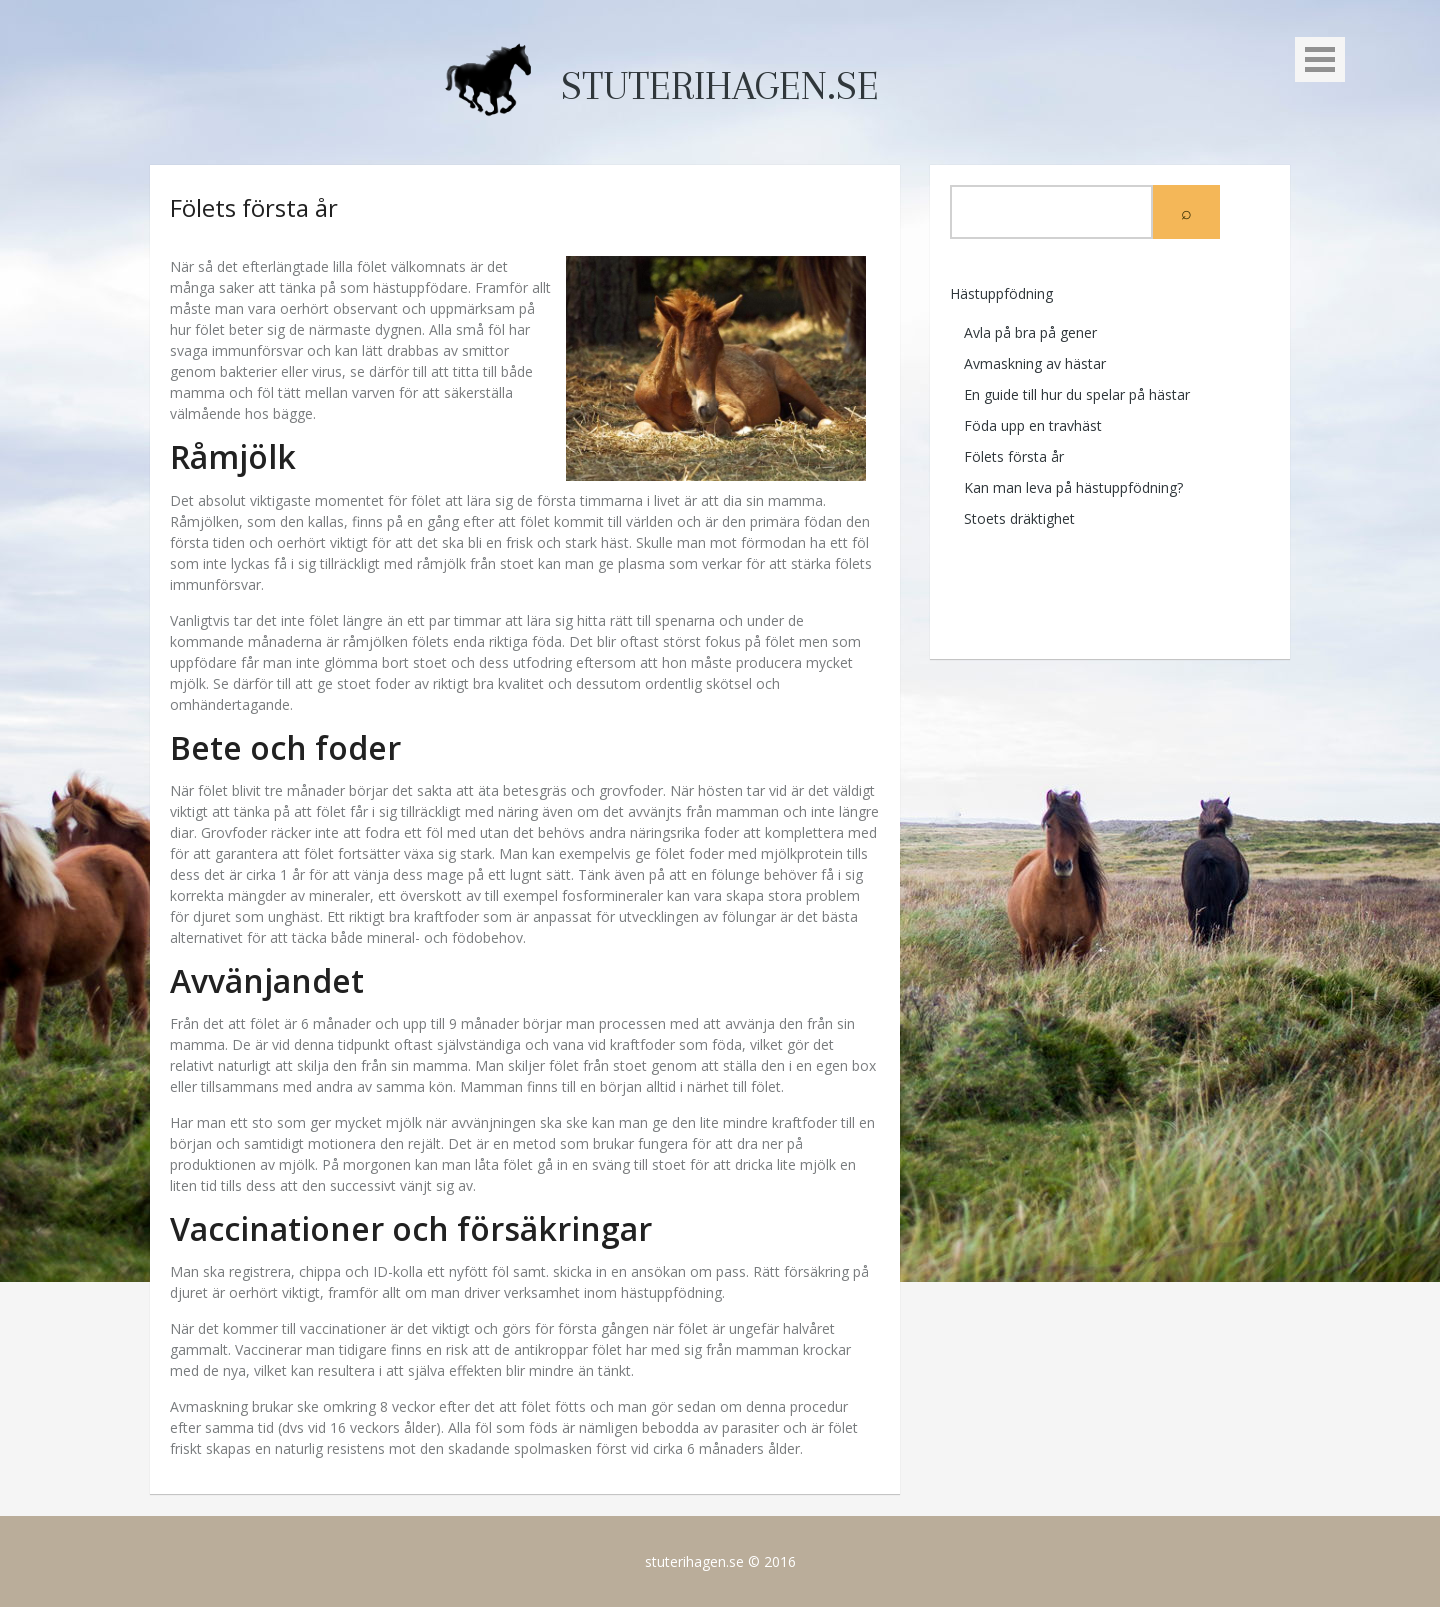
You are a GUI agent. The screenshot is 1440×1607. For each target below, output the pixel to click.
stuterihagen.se (720, 86)
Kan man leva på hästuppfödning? (1073, 487)
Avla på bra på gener (1030, 332)
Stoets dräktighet (1019, 518)
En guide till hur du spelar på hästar (1077, 394)
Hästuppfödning (1001, 293)
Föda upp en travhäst (1033, 425)
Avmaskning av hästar (1035, 363)
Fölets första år (1014, 456)
